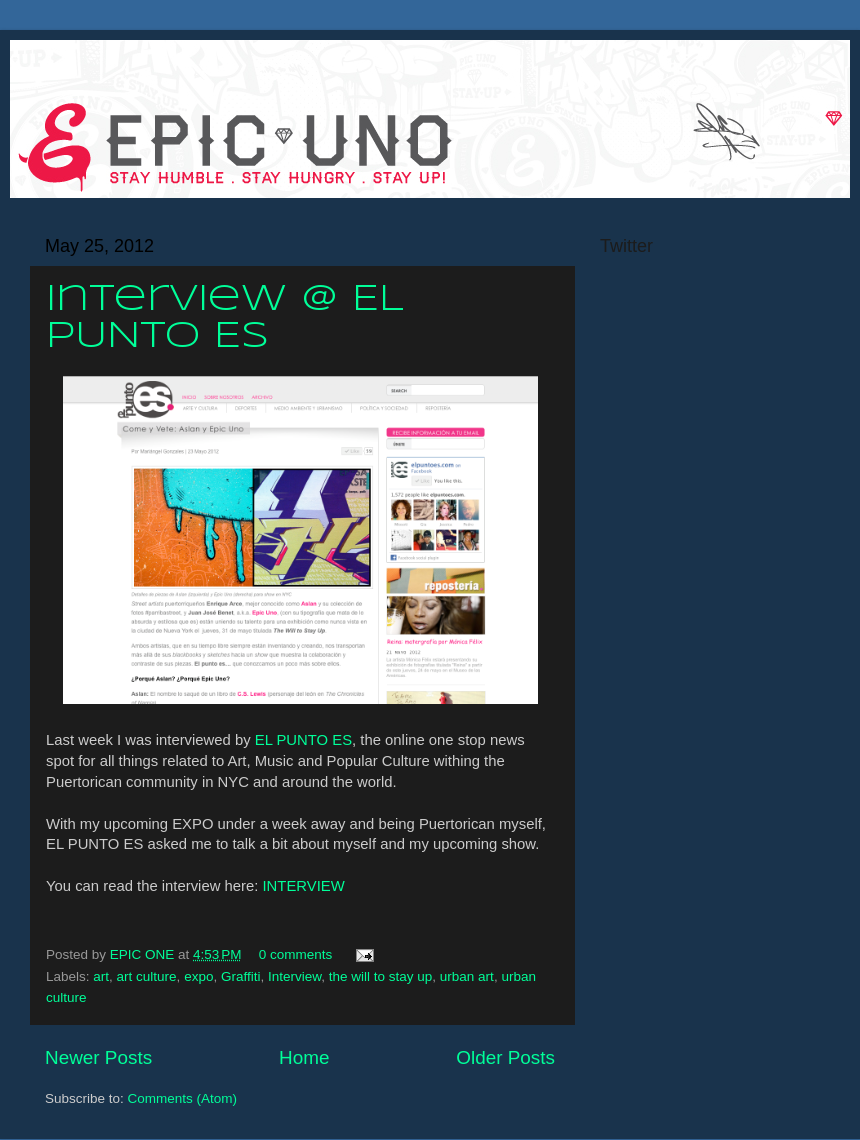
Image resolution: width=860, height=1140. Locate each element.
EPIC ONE (144, 954)
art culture (147, 976)
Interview (294, 976)
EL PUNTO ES (303, 740)
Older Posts (505, 1057)
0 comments (296, 954)
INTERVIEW (303, 886)
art (101, 976)
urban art (467, 976)
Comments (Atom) (183, 1098)
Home (304, 1057)
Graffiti (241, 976)
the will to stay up (381, 976)
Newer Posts (98, 1057)
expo (198, 976)
